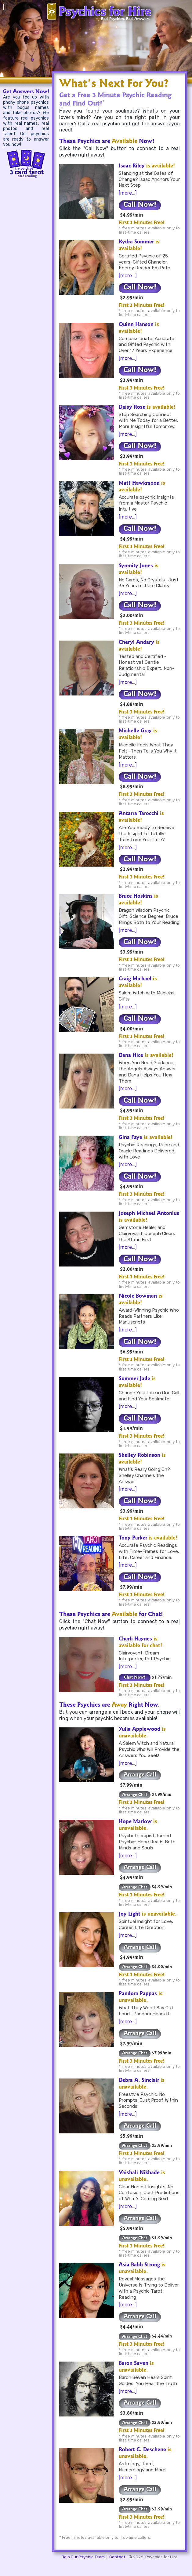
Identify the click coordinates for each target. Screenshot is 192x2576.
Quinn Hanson (136, 325)
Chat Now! (134, 1677)
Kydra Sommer (136, 242)
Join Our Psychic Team (83, 2556)
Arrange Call (140, 1775)
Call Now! (139, 205)
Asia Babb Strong (139, 2265)
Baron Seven (133, 2363)
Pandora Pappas (138, 1994)
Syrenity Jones (136, 566)
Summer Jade (134, 1379)
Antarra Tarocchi (138, 814)
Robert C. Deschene (142, 2450)
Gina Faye (130, 1138)
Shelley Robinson (139, 1455)
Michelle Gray (135, 731)
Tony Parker (133, 1538)
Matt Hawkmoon (139, 483)
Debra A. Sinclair (139, 2080)
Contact (117, 2556)
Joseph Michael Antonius (149, 1213)
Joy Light (129, 1914)
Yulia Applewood (139, 1729)
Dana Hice (131, 1055)
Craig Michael (135, 979)
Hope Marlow (135, 1822)
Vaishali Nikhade (139, 2173)
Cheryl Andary (136, 642)
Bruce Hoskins (136, 896)
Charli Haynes (135, 1639)
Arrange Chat (134, 1795)
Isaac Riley (132, 166)
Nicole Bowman (138, 1296)
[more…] (128, 193)
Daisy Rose (132, 407)
